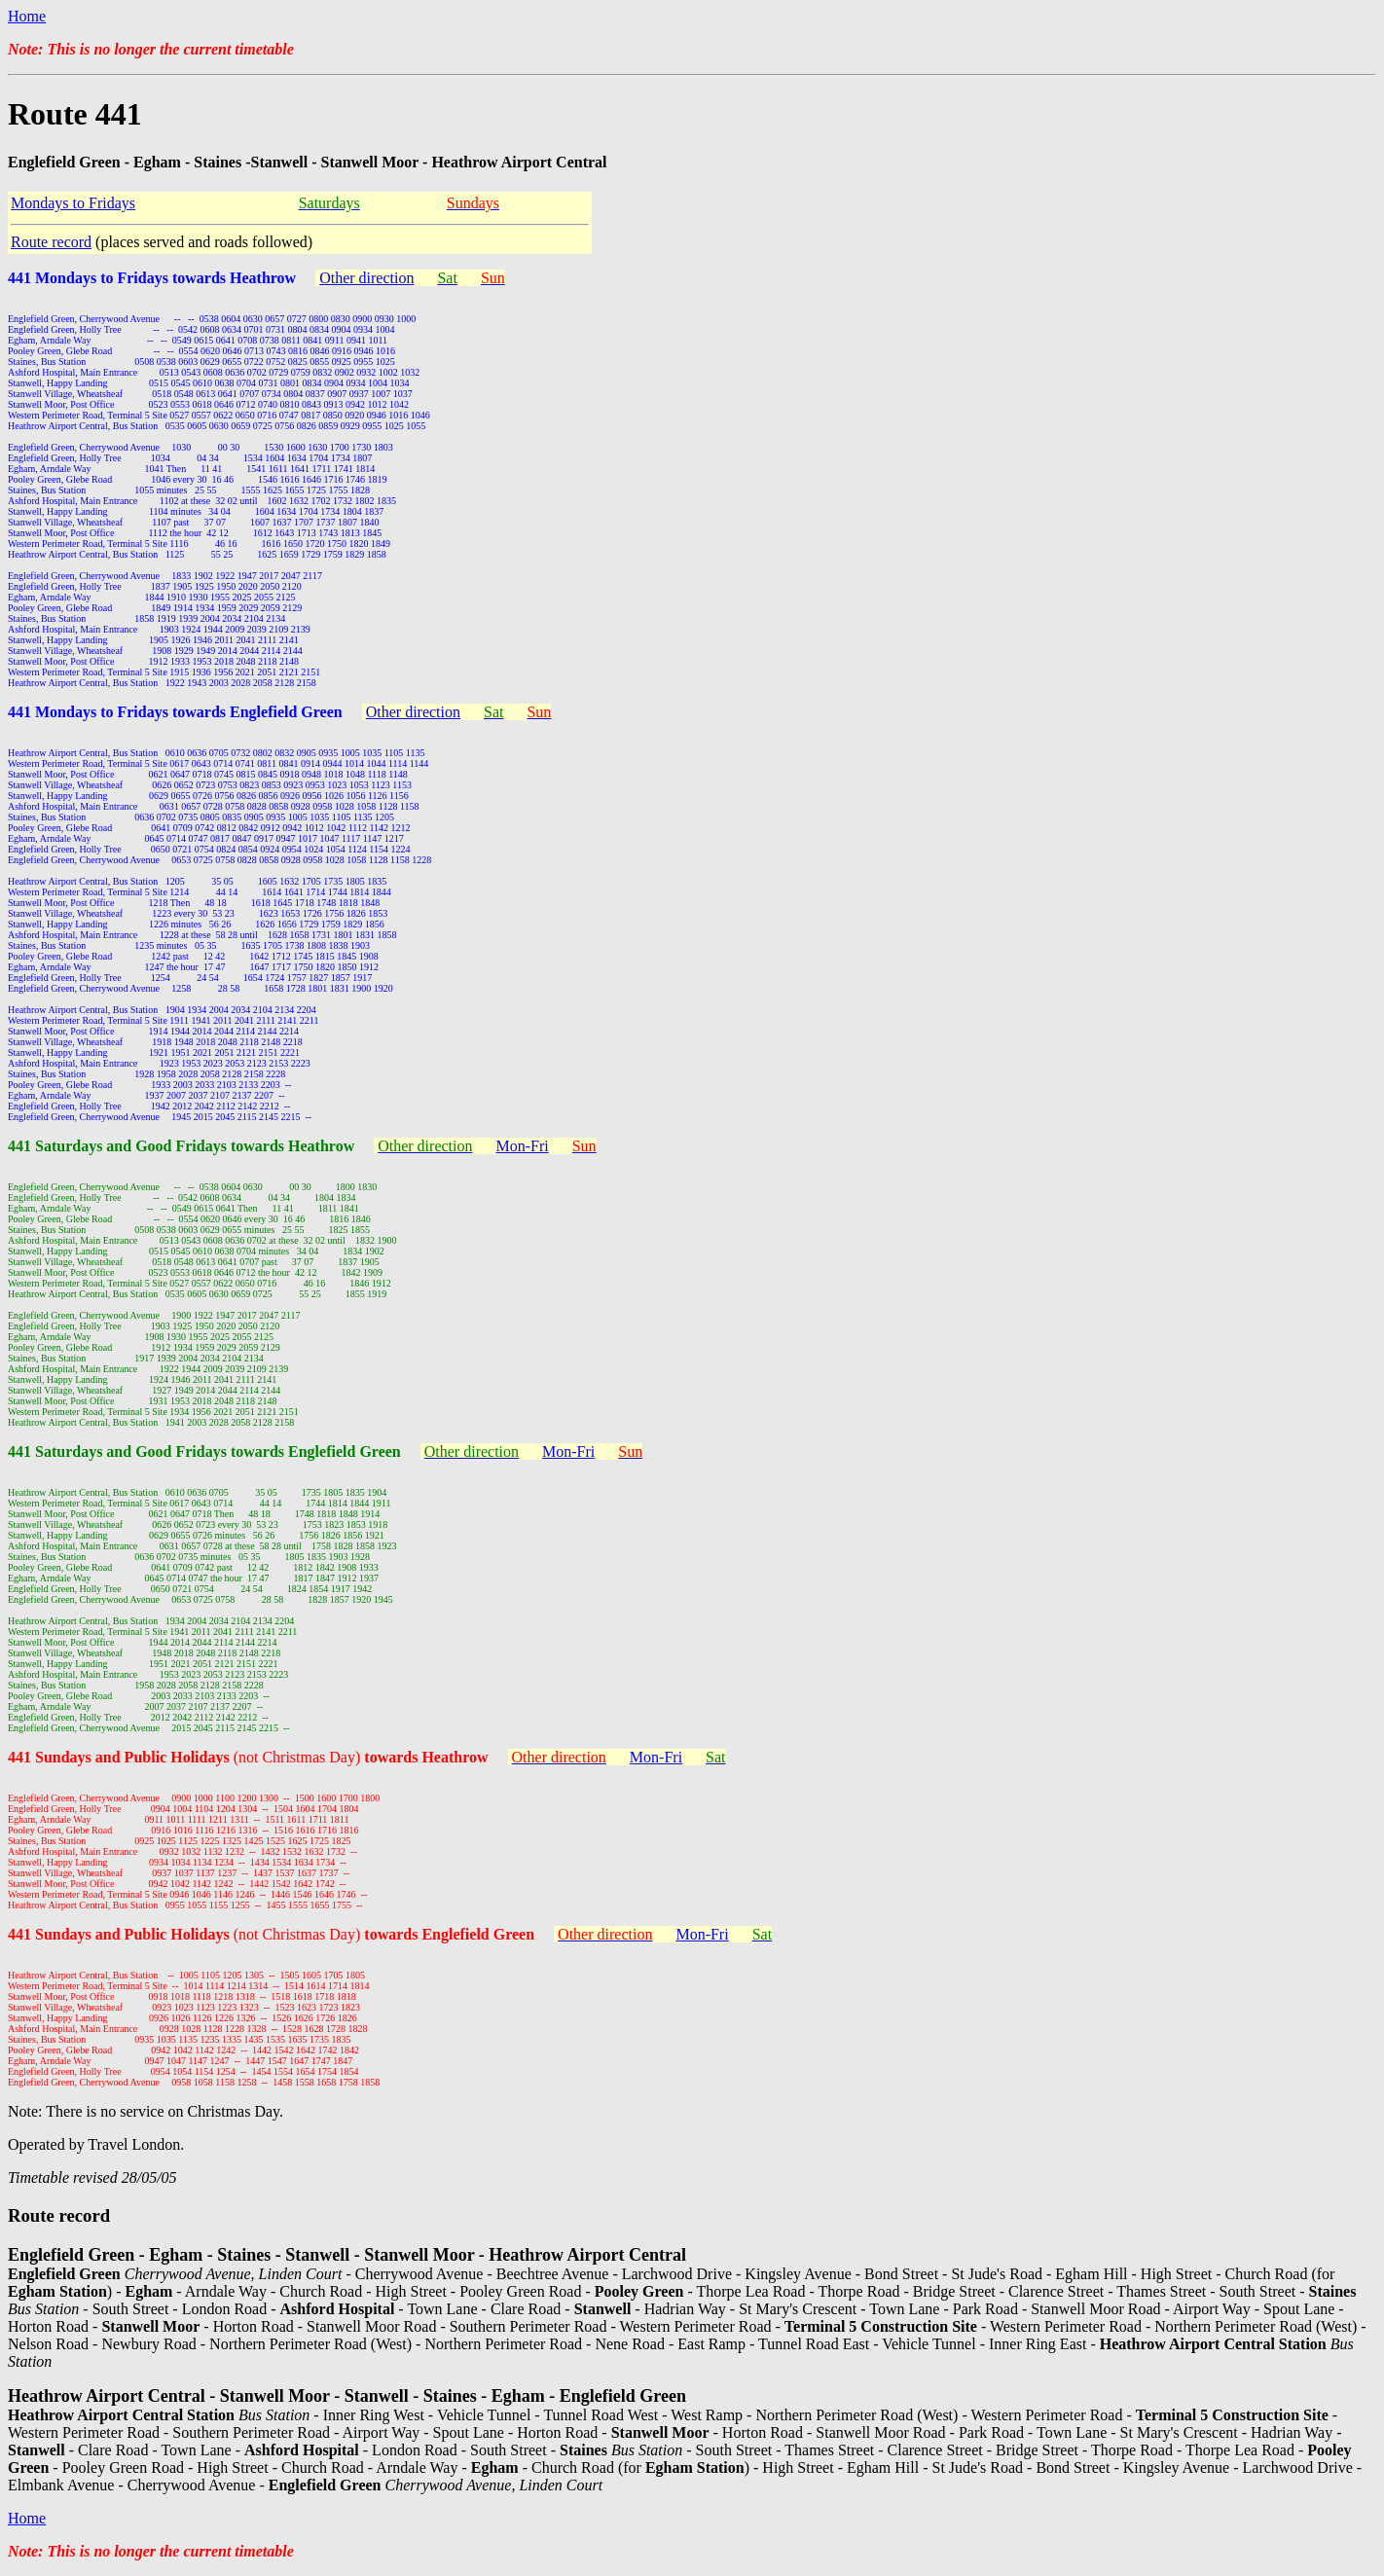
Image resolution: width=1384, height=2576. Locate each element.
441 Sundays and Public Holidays (121, 1757)
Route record (51, 242)
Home (27, 16)
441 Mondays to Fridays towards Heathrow (152, 278)
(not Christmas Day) (361, 1757)
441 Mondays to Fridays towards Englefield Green (175, 712)
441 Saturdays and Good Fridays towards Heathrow (181, 1146)
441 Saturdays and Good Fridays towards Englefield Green (204, 1451)
